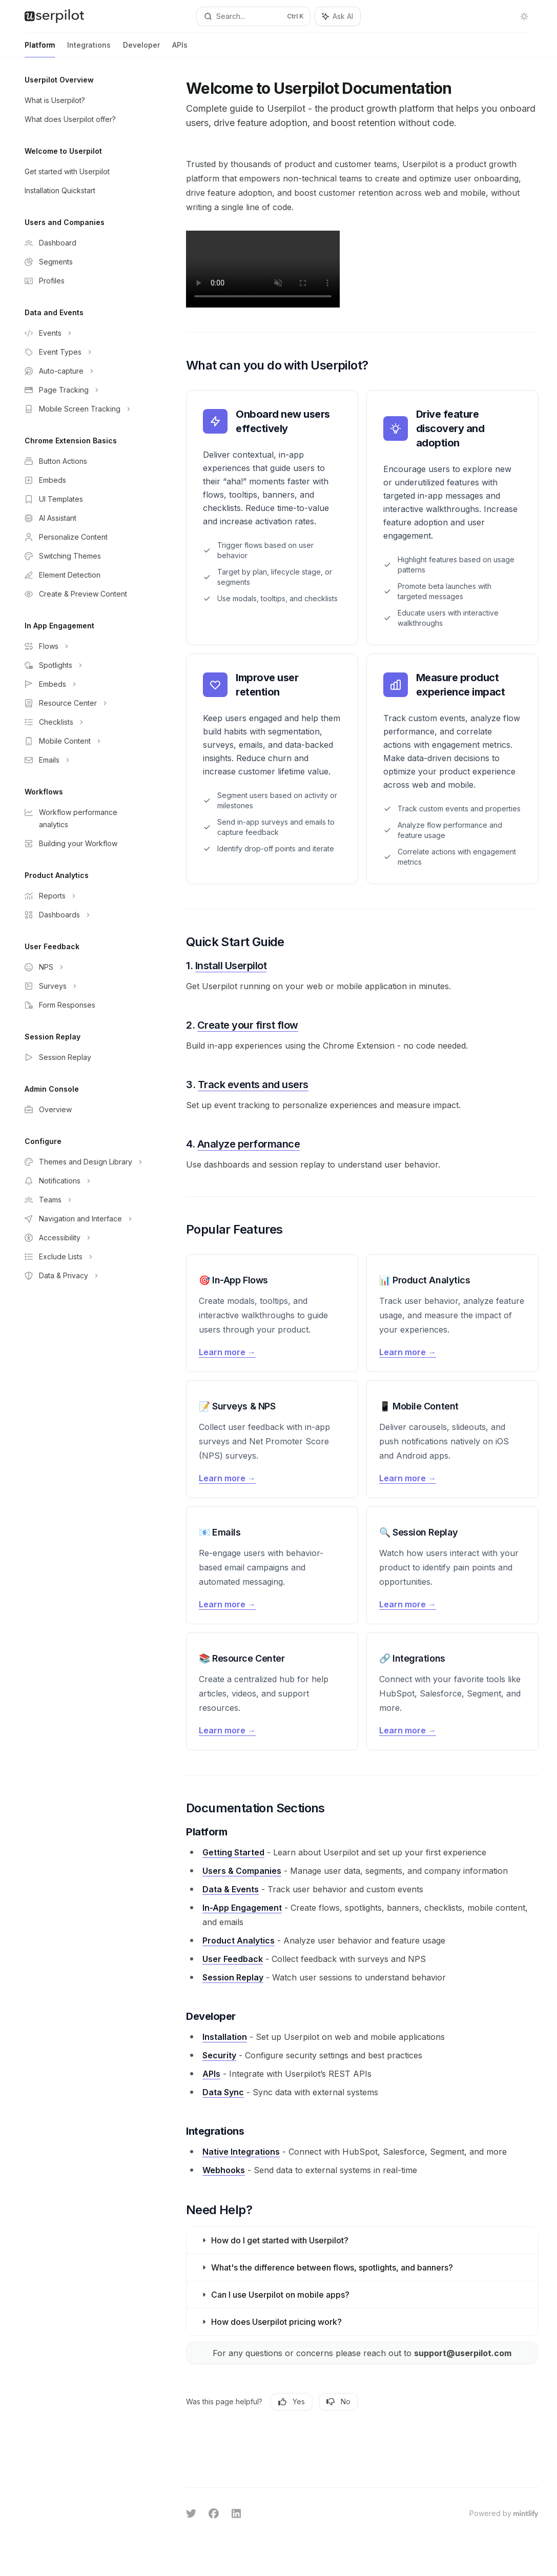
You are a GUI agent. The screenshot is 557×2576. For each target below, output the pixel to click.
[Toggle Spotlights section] (82, 665)
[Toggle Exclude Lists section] (82, 1257)
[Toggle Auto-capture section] (82, 371)
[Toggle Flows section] (82, 646)
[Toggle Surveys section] (82, 986)
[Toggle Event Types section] (82, 352)
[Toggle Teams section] (82, 1200)
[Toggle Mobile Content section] (82, 741)
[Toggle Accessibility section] (82, 1238)
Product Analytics (238, 1940)
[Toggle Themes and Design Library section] (82, 1162)
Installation (224, 2037)
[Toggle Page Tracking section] (82, 390)
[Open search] (254, 16)
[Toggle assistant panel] (337, 16)
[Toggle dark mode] (524, 16)
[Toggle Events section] (82, 333)
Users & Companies (241, 1871)
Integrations (89, 48)
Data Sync (223, 2092)
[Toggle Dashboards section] (82, 915)
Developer (141, 48)
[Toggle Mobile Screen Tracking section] (82, 409)
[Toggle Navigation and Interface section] (82, 1219)
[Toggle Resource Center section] (82, 703)
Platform (40, 48)
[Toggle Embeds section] (82, 684)
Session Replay (232, 1977)
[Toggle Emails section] (82, 760)
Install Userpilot (231, 965)
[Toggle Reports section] (82, 896)
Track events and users (253, 1084)
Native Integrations (241, 2151)
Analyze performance (248, 1144)
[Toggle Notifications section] (82, 1181)
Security (219, 2055)
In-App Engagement (242, 1908)
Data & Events (230, 1889)
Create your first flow (247, 1025)
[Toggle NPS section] (82, 967)
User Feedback (232, 1959)
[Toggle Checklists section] (82, 722)
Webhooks (223, 2170)
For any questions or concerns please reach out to (362, 2353)
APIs (180, 48)
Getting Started (233, 1852)
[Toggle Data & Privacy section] (82, 1275)
